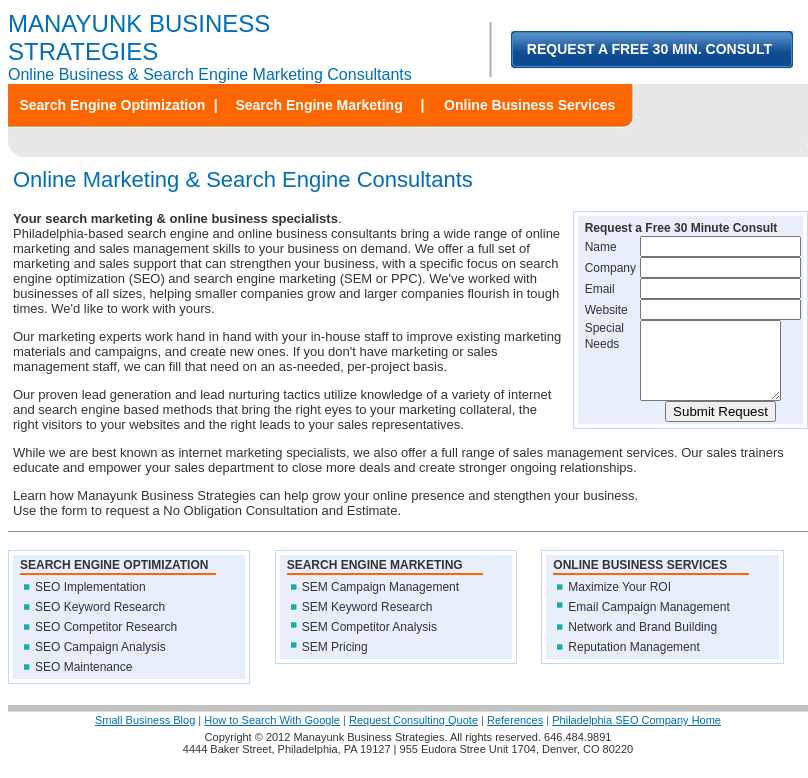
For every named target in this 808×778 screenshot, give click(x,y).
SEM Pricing (335, 662)
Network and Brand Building (642, 642)
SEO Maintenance (83, 682)
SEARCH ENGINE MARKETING (375, 580)
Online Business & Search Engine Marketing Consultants (210, 74)
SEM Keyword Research (367, 622)
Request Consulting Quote (413, 735)
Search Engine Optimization (112, 105)
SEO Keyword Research (100, 622)
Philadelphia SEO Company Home (636, 735)
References (515, 735)
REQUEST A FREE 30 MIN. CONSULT (649, 49)
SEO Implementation (90, 602)
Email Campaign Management (648, 622)
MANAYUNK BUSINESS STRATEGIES (139, 37)
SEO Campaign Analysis (100, 662)
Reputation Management (633, 662)
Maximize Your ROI (619, 602)
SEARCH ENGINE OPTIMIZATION (114, 580)
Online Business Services (529, 105)
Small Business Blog (145, 735)
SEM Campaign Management (380, 602)
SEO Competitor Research (106, 642)
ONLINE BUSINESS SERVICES (640, 580)
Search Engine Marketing (318, 105)
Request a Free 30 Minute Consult (681, 228)
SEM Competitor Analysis (369, 642)
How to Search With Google (272, 735)
